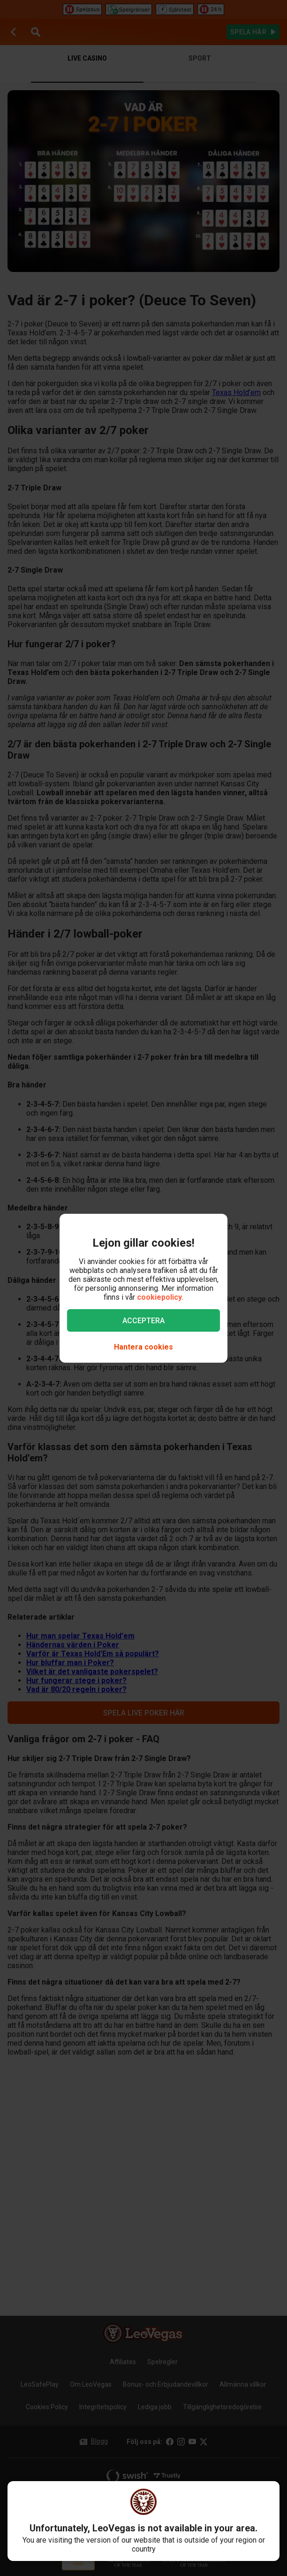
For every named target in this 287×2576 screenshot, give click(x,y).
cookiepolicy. (160, 1297)
